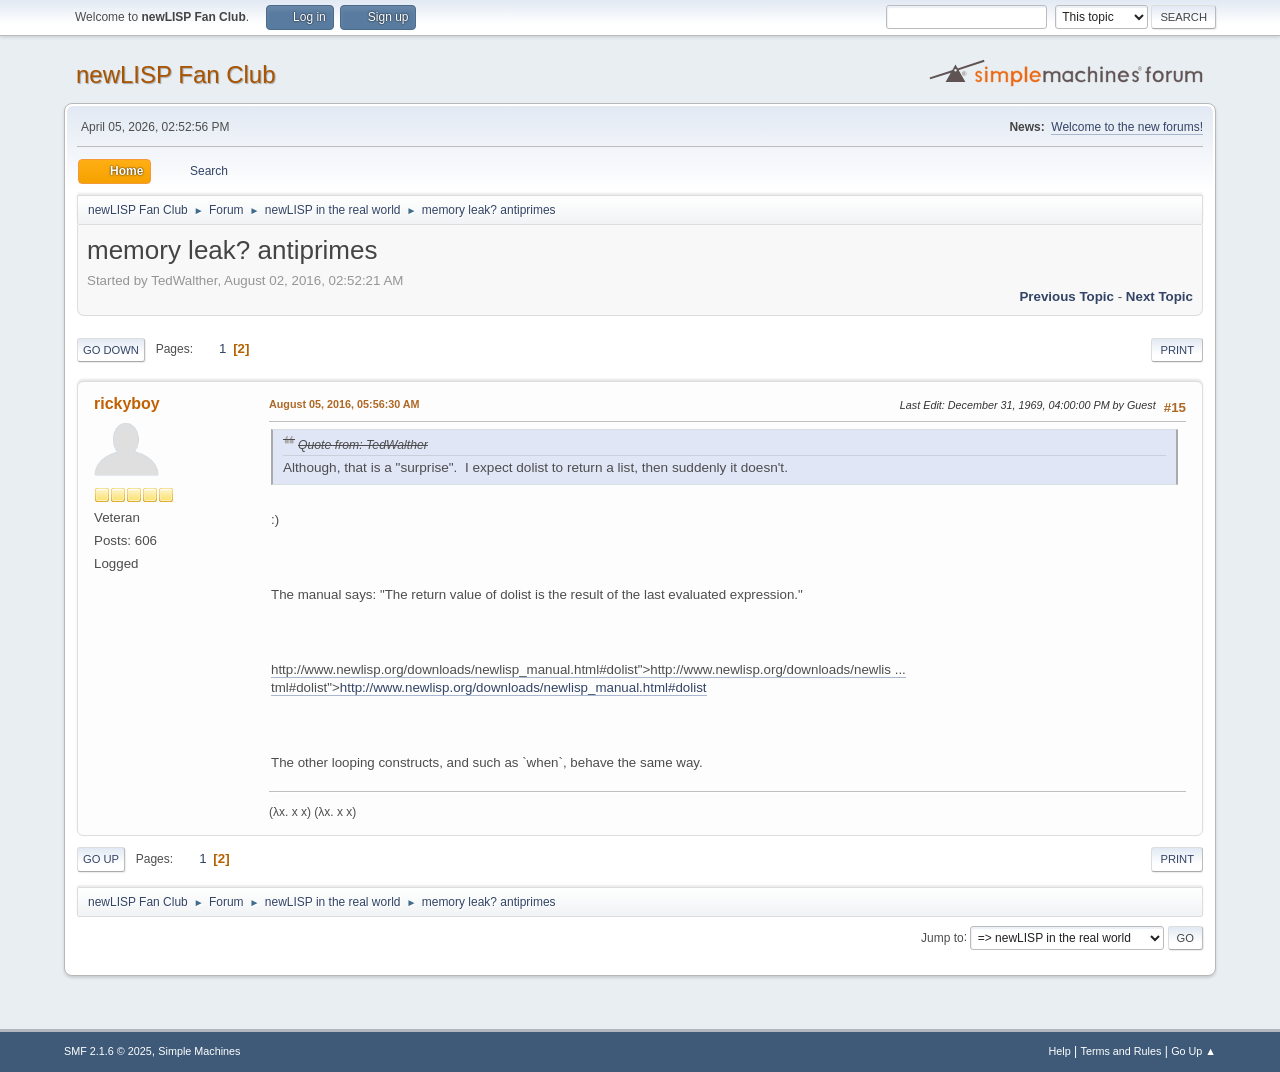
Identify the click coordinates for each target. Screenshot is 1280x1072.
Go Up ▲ (1193, 1051)
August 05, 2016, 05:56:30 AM (344, 404)
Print (1177, 350)
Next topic (1159, 296)
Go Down (111, 350)
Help (1060, 1051)
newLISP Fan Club (176, 74)
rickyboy (127, 403)
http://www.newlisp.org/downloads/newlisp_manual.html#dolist (523, 687)
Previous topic (1066, 296)
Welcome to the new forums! (1127, 127)
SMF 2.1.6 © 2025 (108, 1051)
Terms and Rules (1121, 1051)
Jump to (942, 937)
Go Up (101, 859)
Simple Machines (199, 1051)
